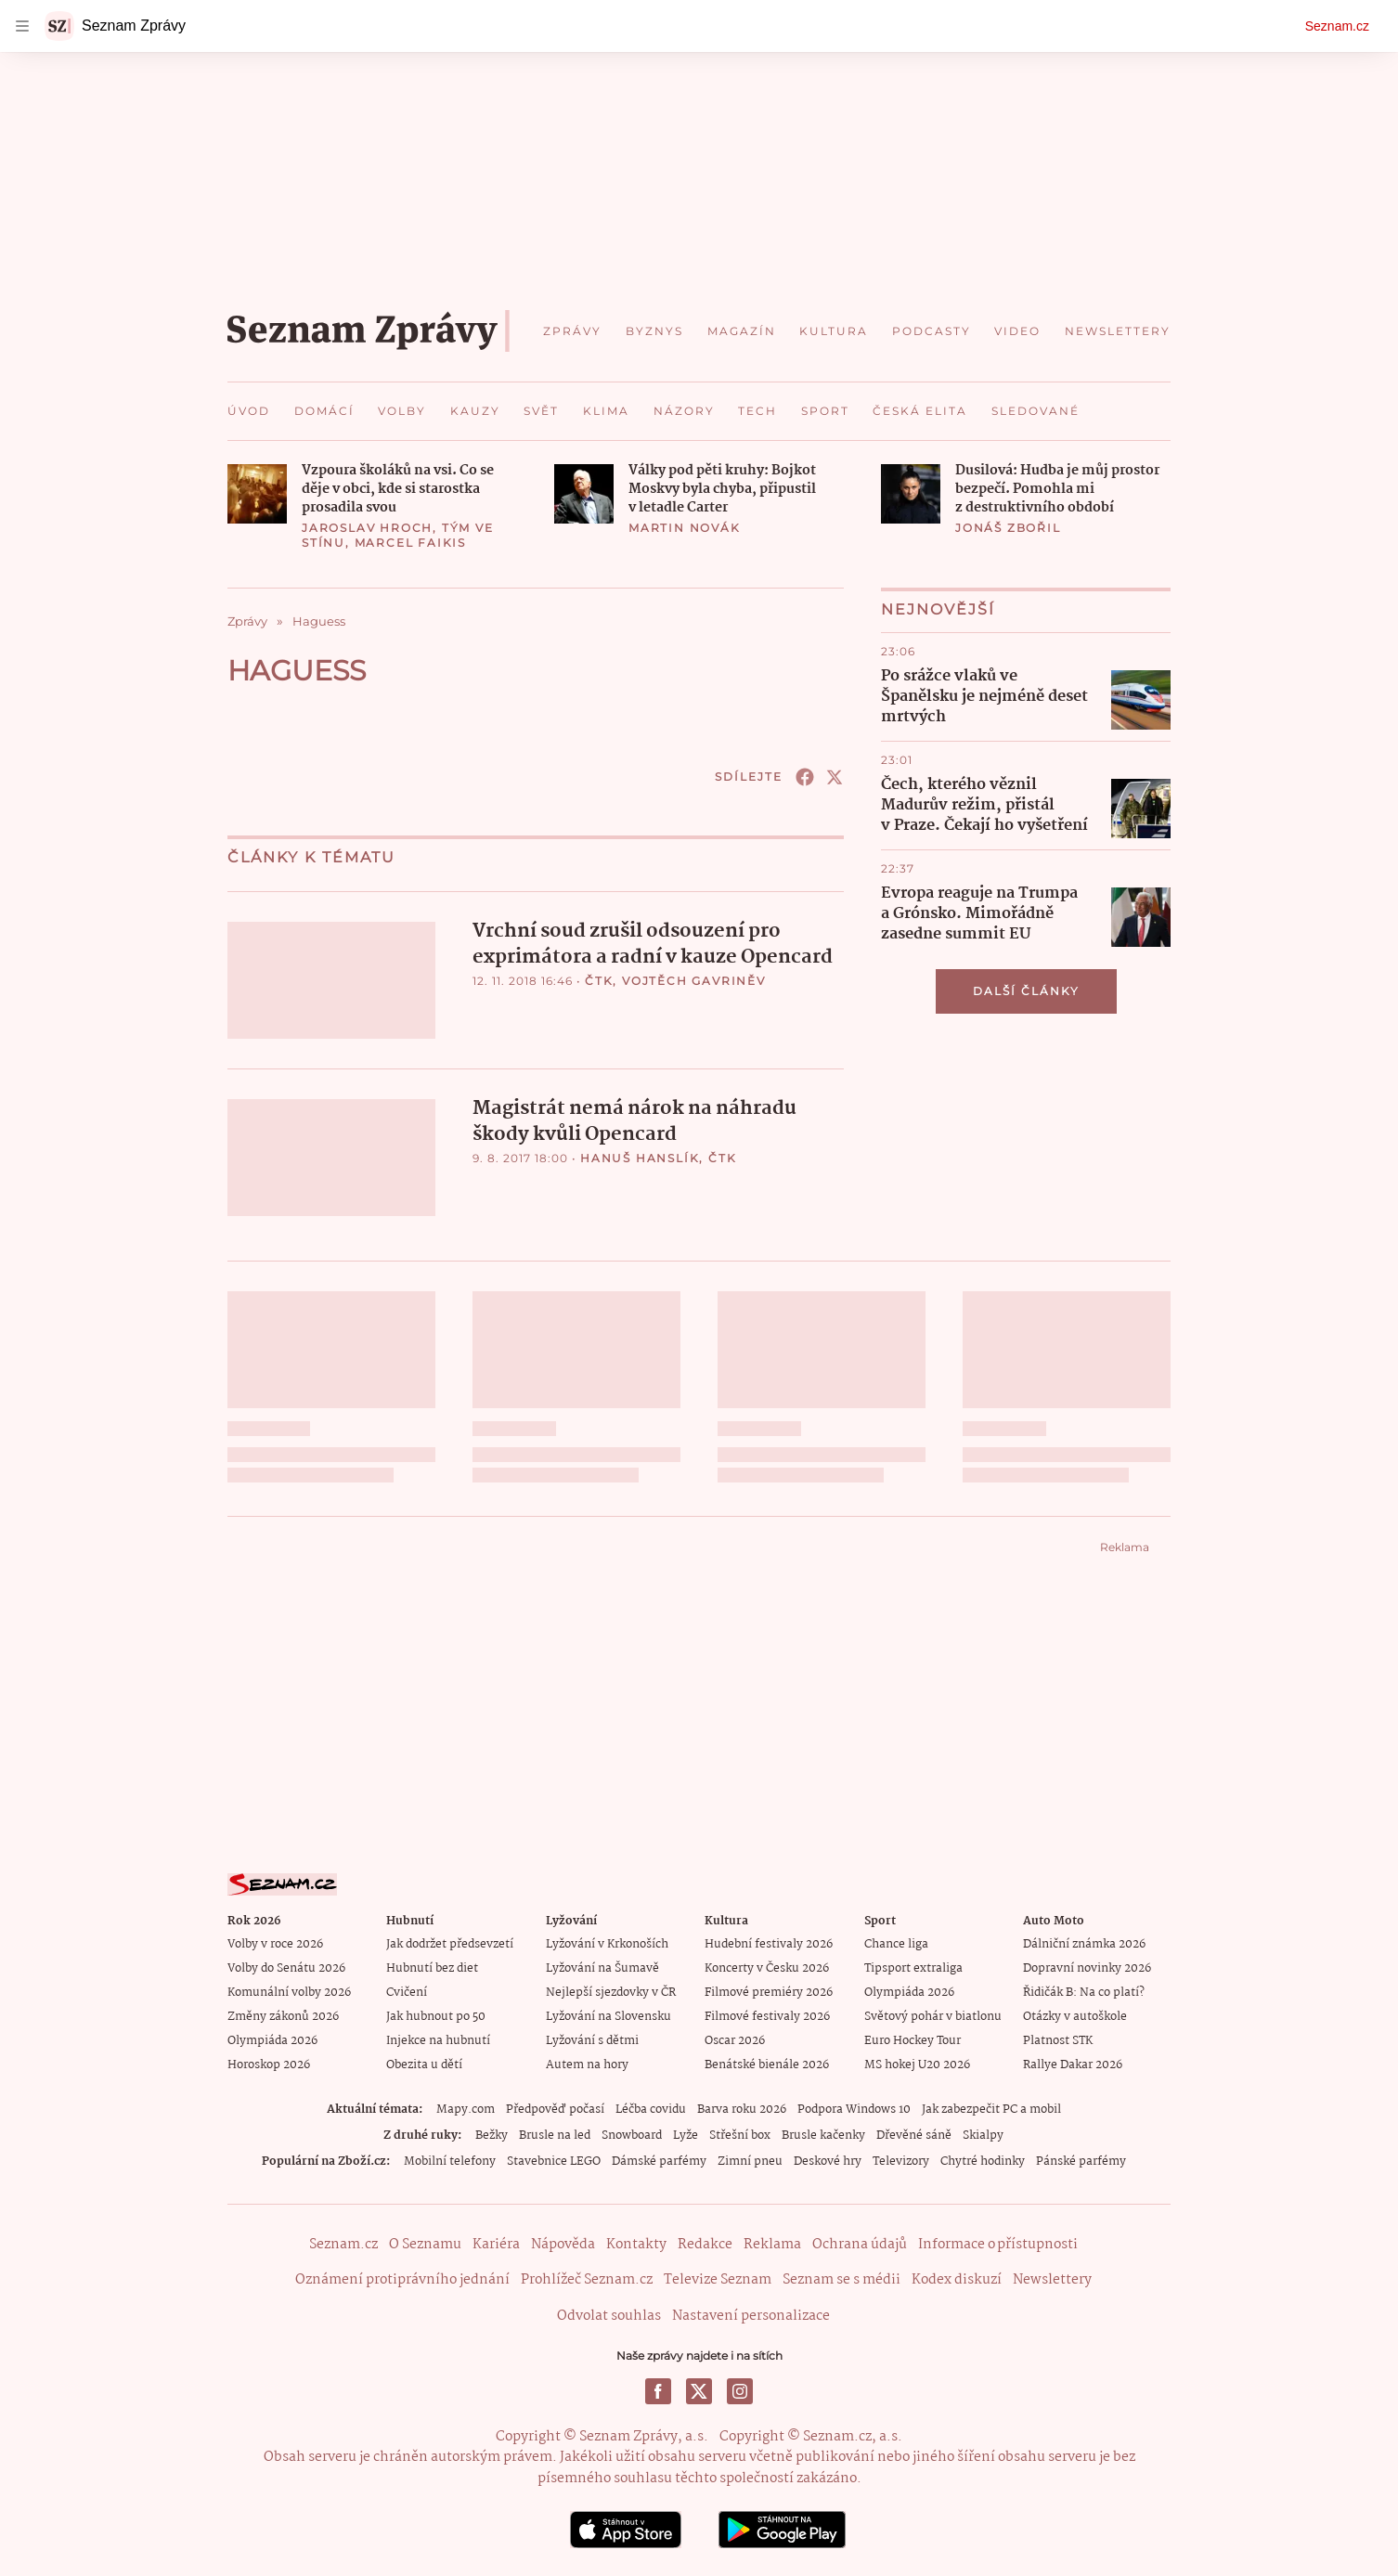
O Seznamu (425, 2244)
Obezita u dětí (424, 2065)
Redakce (705, 2244)
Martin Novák (684, 528)
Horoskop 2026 (268, 2065)
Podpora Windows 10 (854, 2109)
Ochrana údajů (859, 2244)
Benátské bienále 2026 (767, 2065)
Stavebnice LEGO (554, 2161)
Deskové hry (827, 2161)
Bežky (491, 2135)
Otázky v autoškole (1075, 2016)
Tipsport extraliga (913, 1968)
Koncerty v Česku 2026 (767, 1968)
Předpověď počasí (555, 2109)
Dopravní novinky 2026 (1087, 1968)
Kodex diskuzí (957, 2280)
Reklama (772, 2244)
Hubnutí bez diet (432, 1968)
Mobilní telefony (450, 2161)
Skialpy (983, 2135)
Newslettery (1052, 2280)
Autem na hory (587, 2065)
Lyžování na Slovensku (608, 2016)
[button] (257, 494)
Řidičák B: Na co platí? (1084, 1992)
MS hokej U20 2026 (917, 2065)
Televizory (901, 2161)
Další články (1026, 991)
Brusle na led (554, 2135)
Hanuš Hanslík (639, 1158)
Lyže (685, 2135)
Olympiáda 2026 (272, 2041)
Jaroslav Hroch (367, 528)
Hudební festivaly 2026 (769, 1944)
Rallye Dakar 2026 (1072, 2065)
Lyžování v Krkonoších (607, 1944)
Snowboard (632, 2135)
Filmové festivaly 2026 (767, 2016)
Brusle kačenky (823, 2135)
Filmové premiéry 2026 (769, 1992)
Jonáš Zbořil (1008, 528)
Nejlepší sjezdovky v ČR (611, 1992)
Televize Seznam (717, 2280)
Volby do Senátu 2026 (286, 1968)
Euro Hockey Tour (912, 2041)
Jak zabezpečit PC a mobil (991, 2109)
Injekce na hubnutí (438, 2041)
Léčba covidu (650, 2109)
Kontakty (636, 2244)
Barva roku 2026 (741, 2109)
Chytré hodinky (982, 2161)
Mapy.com (465, 2109)
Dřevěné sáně (913, 2135)
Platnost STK (1058, 2041)
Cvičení (406, 1992)
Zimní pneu (750, 2161)
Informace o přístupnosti (998, 2244)
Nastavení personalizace (751, 2315)
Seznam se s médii (841, 2280)
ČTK (599, 981)
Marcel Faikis (410, 543)
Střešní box (739, 2135)
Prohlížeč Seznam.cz (587, 2280)
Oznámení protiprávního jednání (402, 2280)
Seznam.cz (1337, 26)
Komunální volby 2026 (289, 1992)
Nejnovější (938, 609)
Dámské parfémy (659, 2161)
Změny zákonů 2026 (283, 2016)
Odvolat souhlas (609, 2315)
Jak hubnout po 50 (435, 2016)
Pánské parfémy (1081, 2161)
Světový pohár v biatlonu (933, 2016)
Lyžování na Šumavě (602, 1968)
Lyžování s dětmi (592, 2041)
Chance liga (896, 1944)
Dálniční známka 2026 (1084, 1944)
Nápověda (563, 2244)
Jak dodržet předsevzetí (449, 1944)
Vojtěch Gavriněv (694, 981)
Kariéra (496, 2244)
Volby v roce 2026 (275, 1944)
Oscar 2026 (735, 2041)
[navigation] (22, 26)
